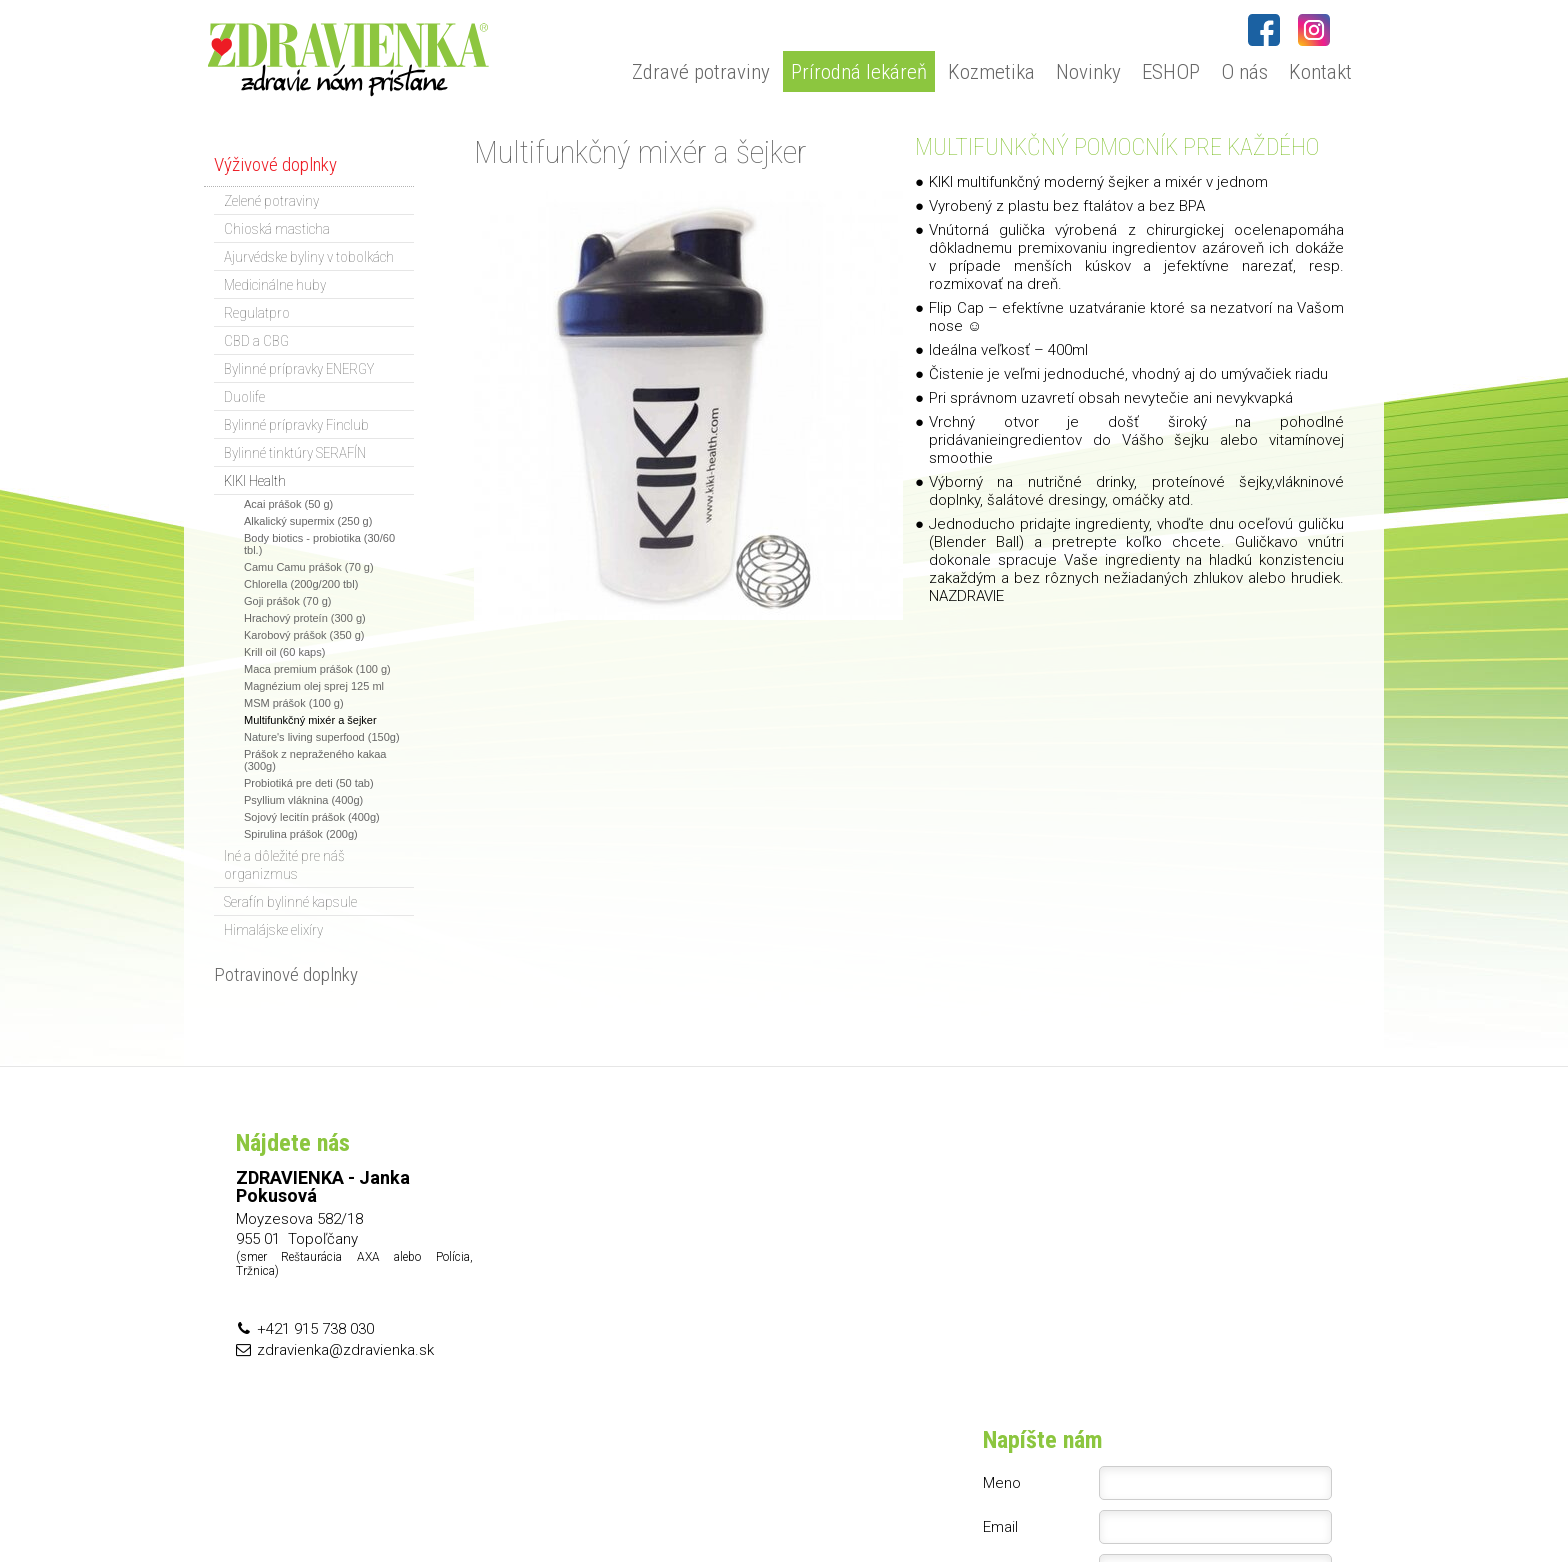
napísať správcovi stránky (814, 1503)
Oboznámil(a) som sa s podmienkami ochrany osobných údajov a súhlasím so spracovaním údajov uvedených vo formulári (1170, 1328)
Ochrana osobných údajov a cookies (1003, 1503)
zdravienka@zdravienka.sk (345, 1350)
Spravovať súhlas (1168, 1503)
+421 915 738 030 (315, 1329)
